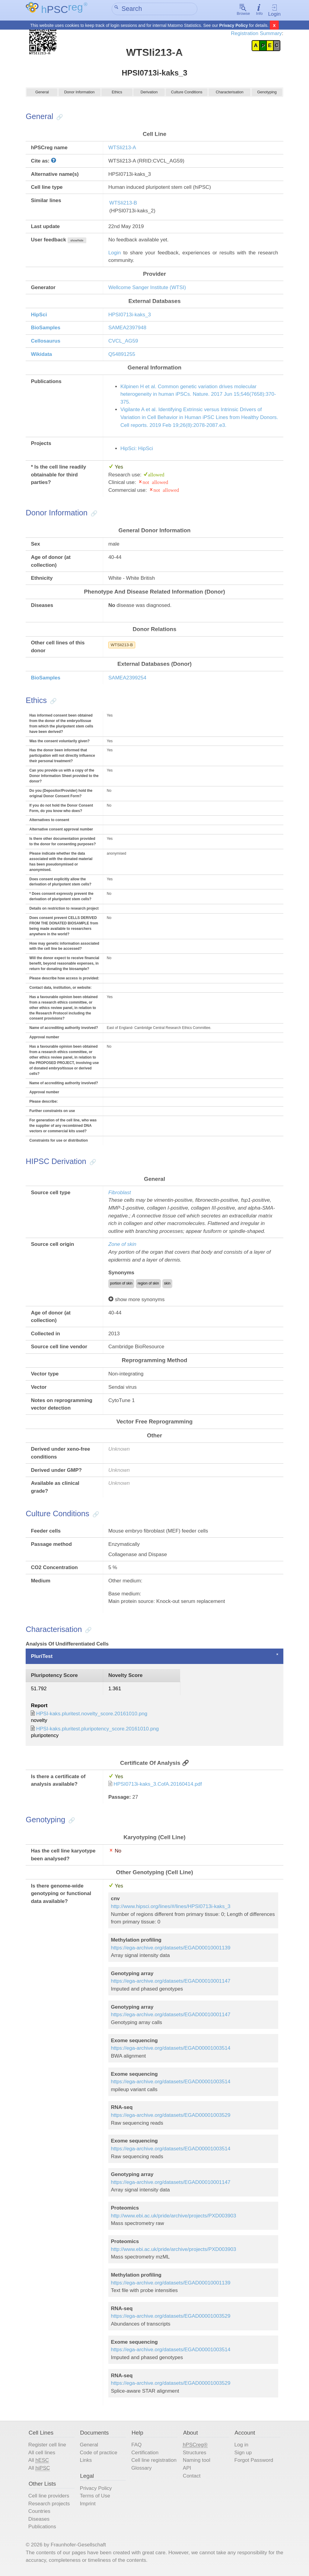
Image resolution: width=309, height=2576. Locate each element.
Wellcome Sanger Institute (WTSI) (147, 289)
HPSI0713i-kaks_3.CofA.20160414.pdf (157, 1785)
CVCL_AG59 (123, 342)
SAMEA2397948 (127, 329)
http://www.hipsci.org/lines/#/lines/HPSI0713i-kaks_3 (170, 1907)
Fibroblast (119, 1194)
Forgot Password (253, 2462)
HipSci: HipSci (136, 450)
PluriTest (42, 1657)
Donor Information (79, 95)
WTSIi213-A (122, 149)
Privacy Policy (233, 25)
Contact (192, 2477)
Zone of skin (122, 1246)
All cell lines (41, 2454)
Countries (39, 2513)
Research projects (49, 2505)
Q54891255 (121, 355)
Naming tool (196, 2462)
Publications (42, 2528)
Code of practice (98, 2454)
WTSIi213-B (123, 204)
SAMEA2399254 (127, 679)
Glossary (141, 2469)
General (42, 95)
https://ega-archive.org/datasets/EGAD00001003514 (170, 2049)
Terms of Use (95, 2497)
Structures (194, 2454)
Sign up (243, 2454)
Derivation (149, 95)
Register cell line (47, 2446)
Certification (144, 2454)
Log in (241, 2446)
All (38, 2462)
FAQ (136, 2446)
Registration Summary (256, 33)
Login (274, 10)
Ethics (117, 95)
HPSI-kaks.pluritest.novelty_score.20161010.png (92, 1715)
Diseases (38, 2520)
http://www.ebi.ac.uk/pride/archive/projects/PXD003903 (173, 2217)
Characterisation (229, 95)
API (187, 2469)
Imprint (88, 2505)
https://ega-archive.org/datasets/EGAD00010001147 (170, 1982)
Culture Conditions (187, 95)
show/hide (76, 241)
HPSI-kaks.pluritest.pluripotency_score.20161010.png (97, 1730)
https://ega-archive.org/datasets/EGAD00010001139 (170, 1949)
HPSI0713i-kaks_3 (129, 316)
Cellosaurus (45, 342)
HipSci (39, 316)
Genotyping (267, 95)
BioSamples (45, 329)
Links (86, 2462)
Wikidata (41, 355)
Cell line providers (48, 2497)
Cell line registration (154, 2462)
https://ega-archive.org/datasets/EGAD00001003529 (170, 2117)
